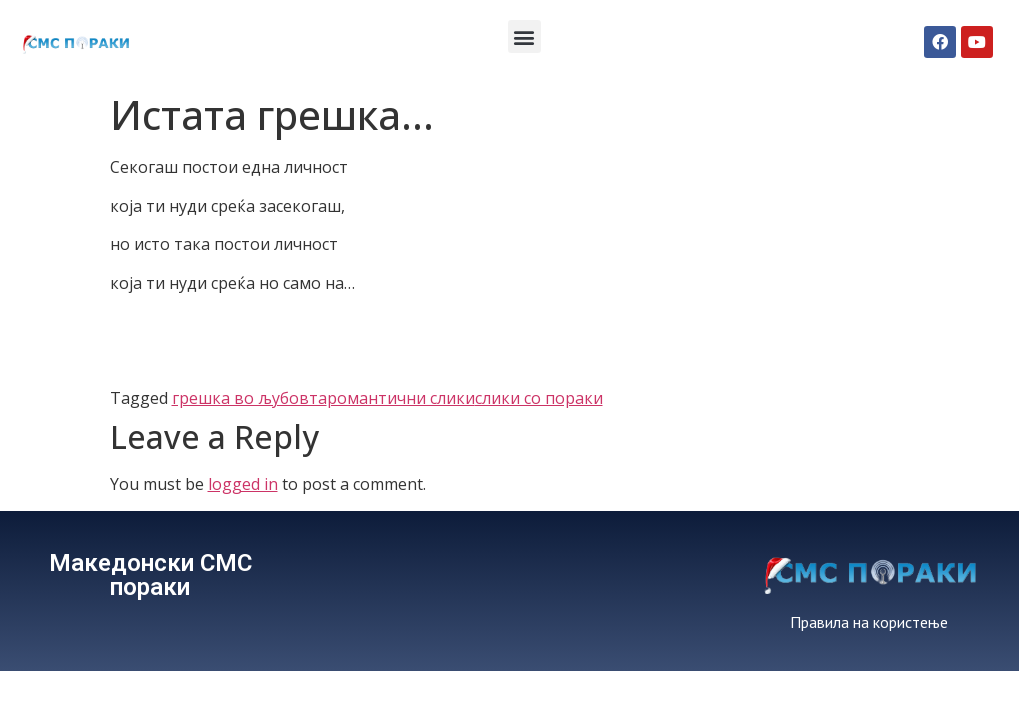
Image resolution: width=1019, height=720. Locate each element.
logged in (243, 484)
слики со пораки (539, 398)
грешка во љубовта (249, 398)
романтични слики (401, 398)
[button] (524, 36)
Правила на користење (869, 622)
